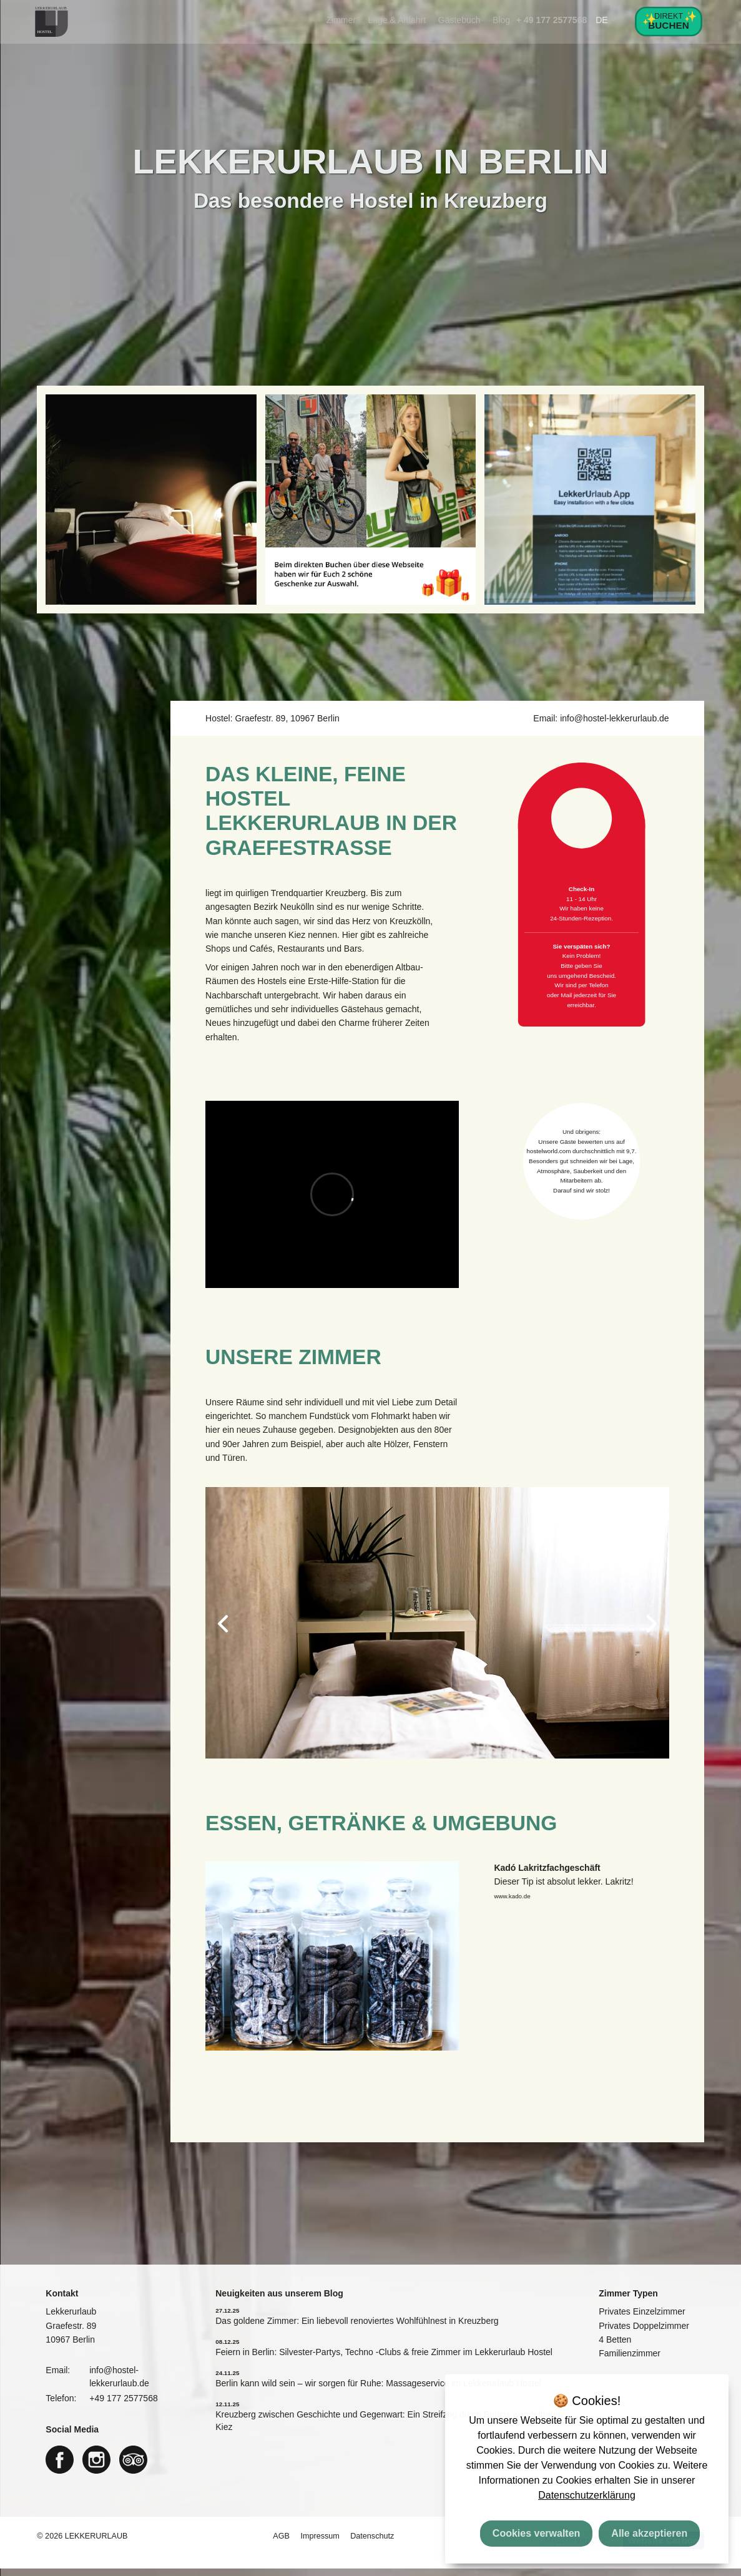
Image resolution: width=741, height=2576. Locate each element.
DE (601, 20)
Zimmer (341, 20)
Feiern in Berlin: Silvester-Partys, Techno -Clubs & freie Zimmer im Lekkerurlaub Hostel (383, 2359)
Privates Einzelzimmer (642, 2320)
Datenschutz (372, 2543)
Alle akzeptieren (649, 2533)
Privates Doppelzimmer (644, 2333)
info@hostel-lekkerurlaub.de (614, 726)
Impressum (320, 2543)
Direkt (669, 21)
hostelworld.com (550, 1159)
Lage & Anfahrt (397, 20)
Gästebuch (459, 20)
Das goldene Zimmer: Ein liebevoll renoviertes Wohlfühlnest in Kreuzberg (356, 2328)
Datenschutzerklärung (586, 2495)
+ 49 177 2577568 (551, 20)
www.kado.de (512, 1904)
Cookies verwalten (537, 2533)
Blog (501, 20)
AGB (282, 2543)
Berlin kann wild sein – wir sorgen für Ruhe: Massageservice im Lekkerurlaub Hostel (378, 2391)
